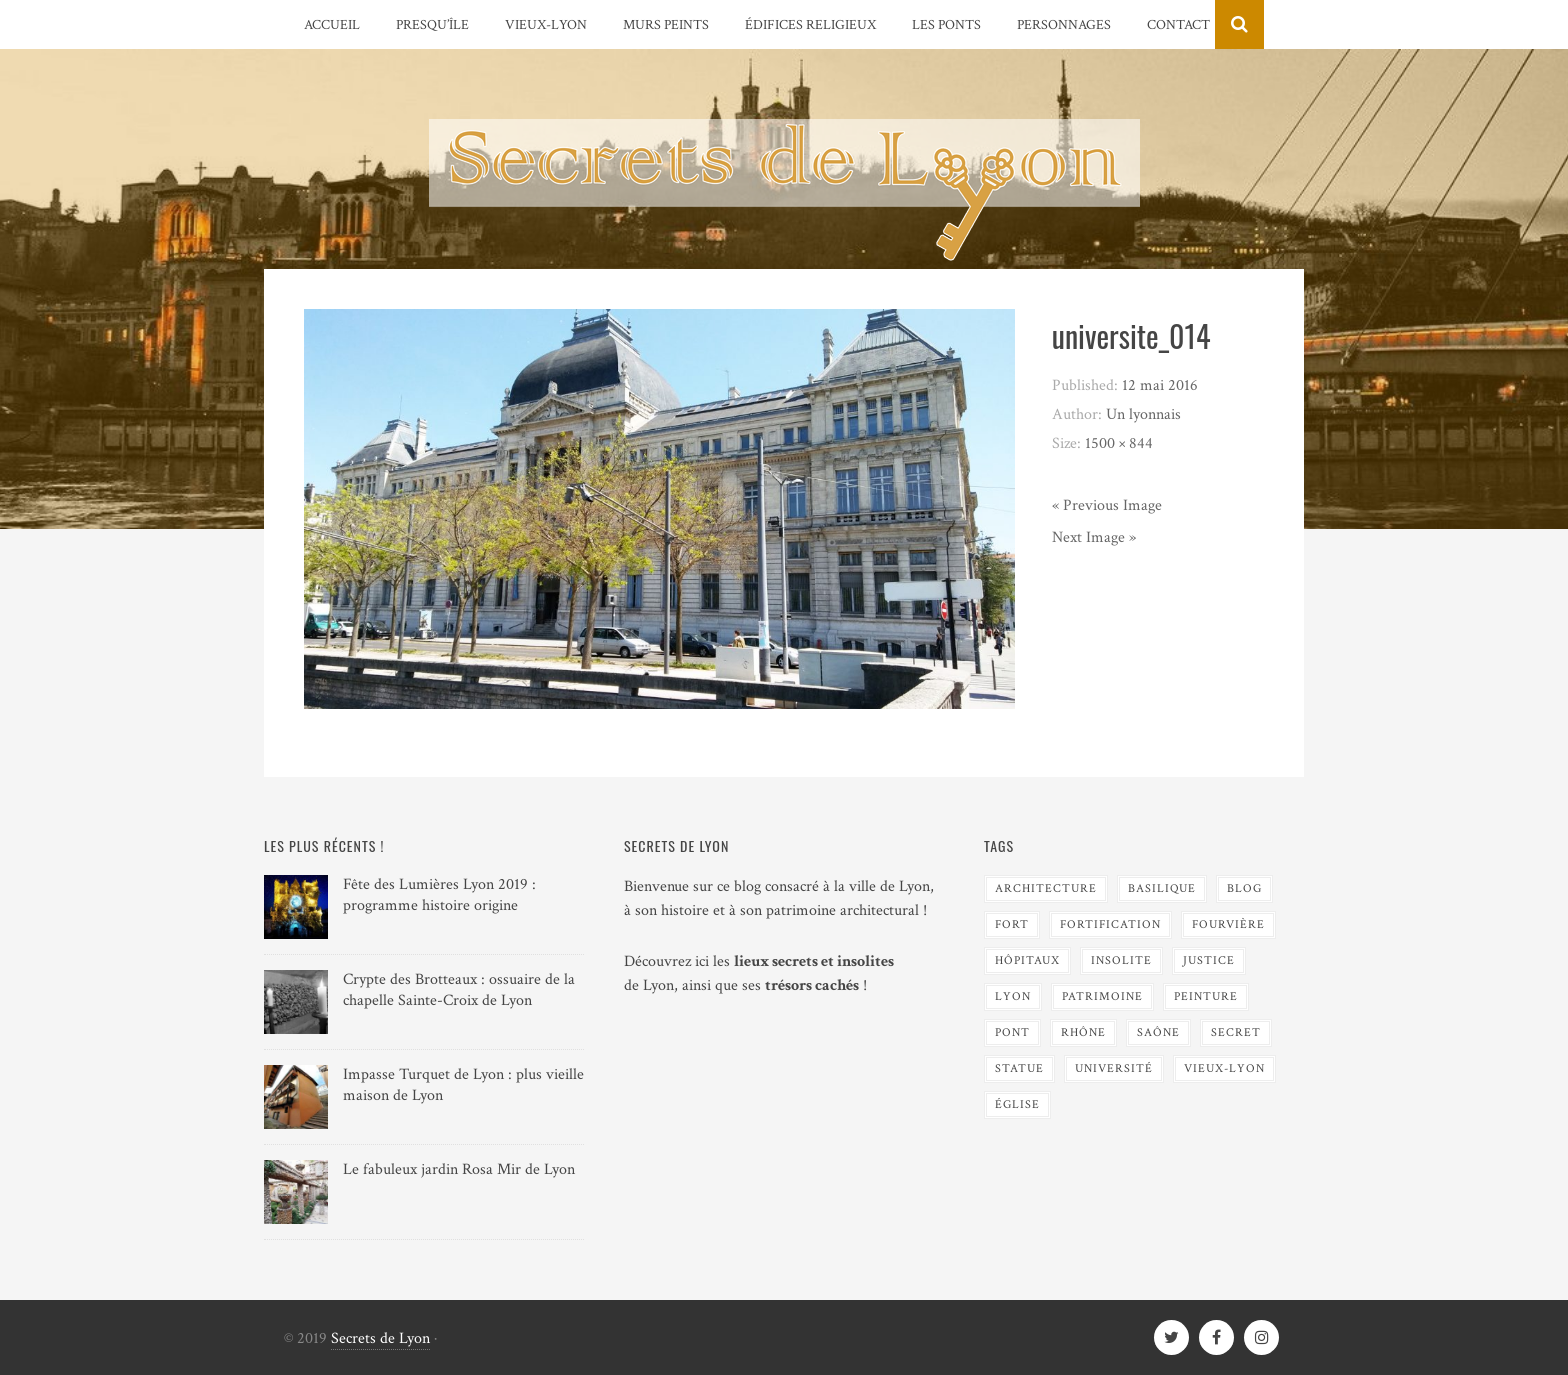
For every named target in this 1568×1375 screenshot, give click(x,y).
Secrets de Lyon (380, 1338)
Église (1017, 1104)
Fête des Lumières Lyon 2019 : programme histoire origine (439, 895)
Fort (1012, 924)
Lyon (1013, 996)
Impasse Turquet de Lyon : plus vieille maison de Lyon (463, 1085)
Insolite (1121, 960)
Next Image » (1094, 537)
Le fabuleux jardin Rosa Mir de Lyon (459, 1169)
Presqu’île (432, 25)
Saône (1158, 1032)
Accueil (332, 25)
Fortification (1110, 924)
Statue (1019, 1068)
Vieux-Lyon (546, 25)
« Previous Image (1107, 505)
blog (1244, 888)
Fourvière (1228, 924)
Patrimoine (1102, 996)
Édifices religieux (810, 25)
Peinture (1206, 996)
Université (1114, 1068)
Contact (1178, 25)
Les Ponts (946, 25)
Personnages (1064, 25)
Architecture (1046, 888)
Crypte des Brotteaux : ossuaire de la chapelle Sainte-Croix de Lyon (459, 990)
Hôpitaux (1027, 960)
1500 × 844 (1119, 443)
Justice (1209, 960)
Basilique (1162, 888)
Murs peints (666, 25)
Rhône (1083, 1032)
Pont (1012, 1032)
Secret (1236, 1032)
